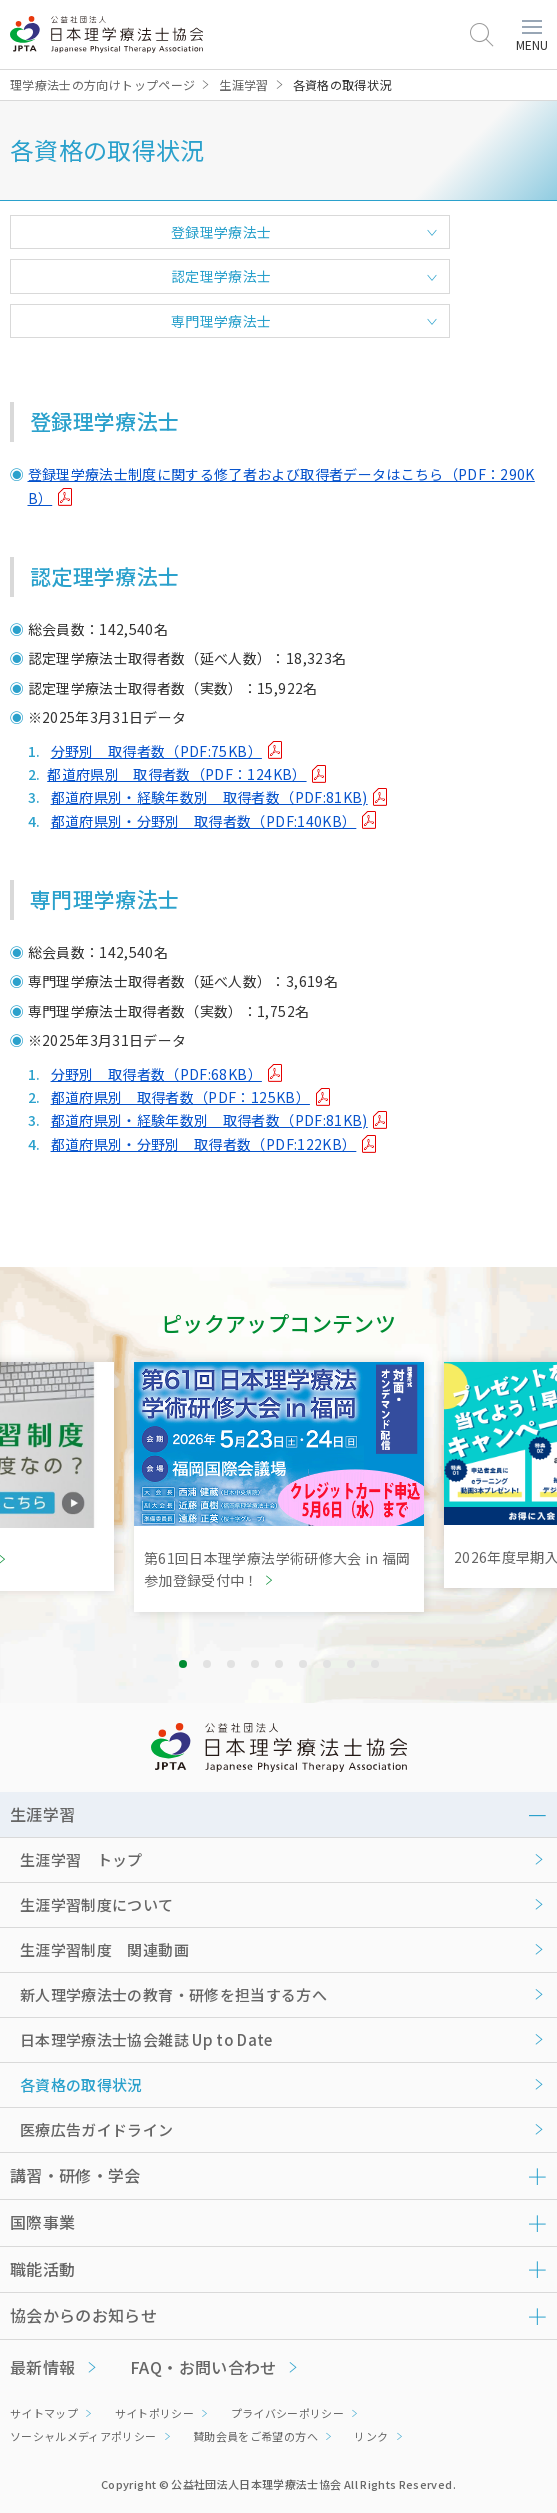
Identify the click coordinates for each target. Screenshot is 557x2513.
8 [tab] (351, 1664)
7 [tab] (327, 1664)
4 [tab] (255, 1664)
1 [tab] (183, 1664)
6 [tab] (303, 1664)
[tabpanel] (279, 1486)
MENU (532, 36)
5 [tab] (279, 1664)
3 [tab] (231, 1664)
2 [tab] (207, 1664)
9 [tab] (375, 1664)
